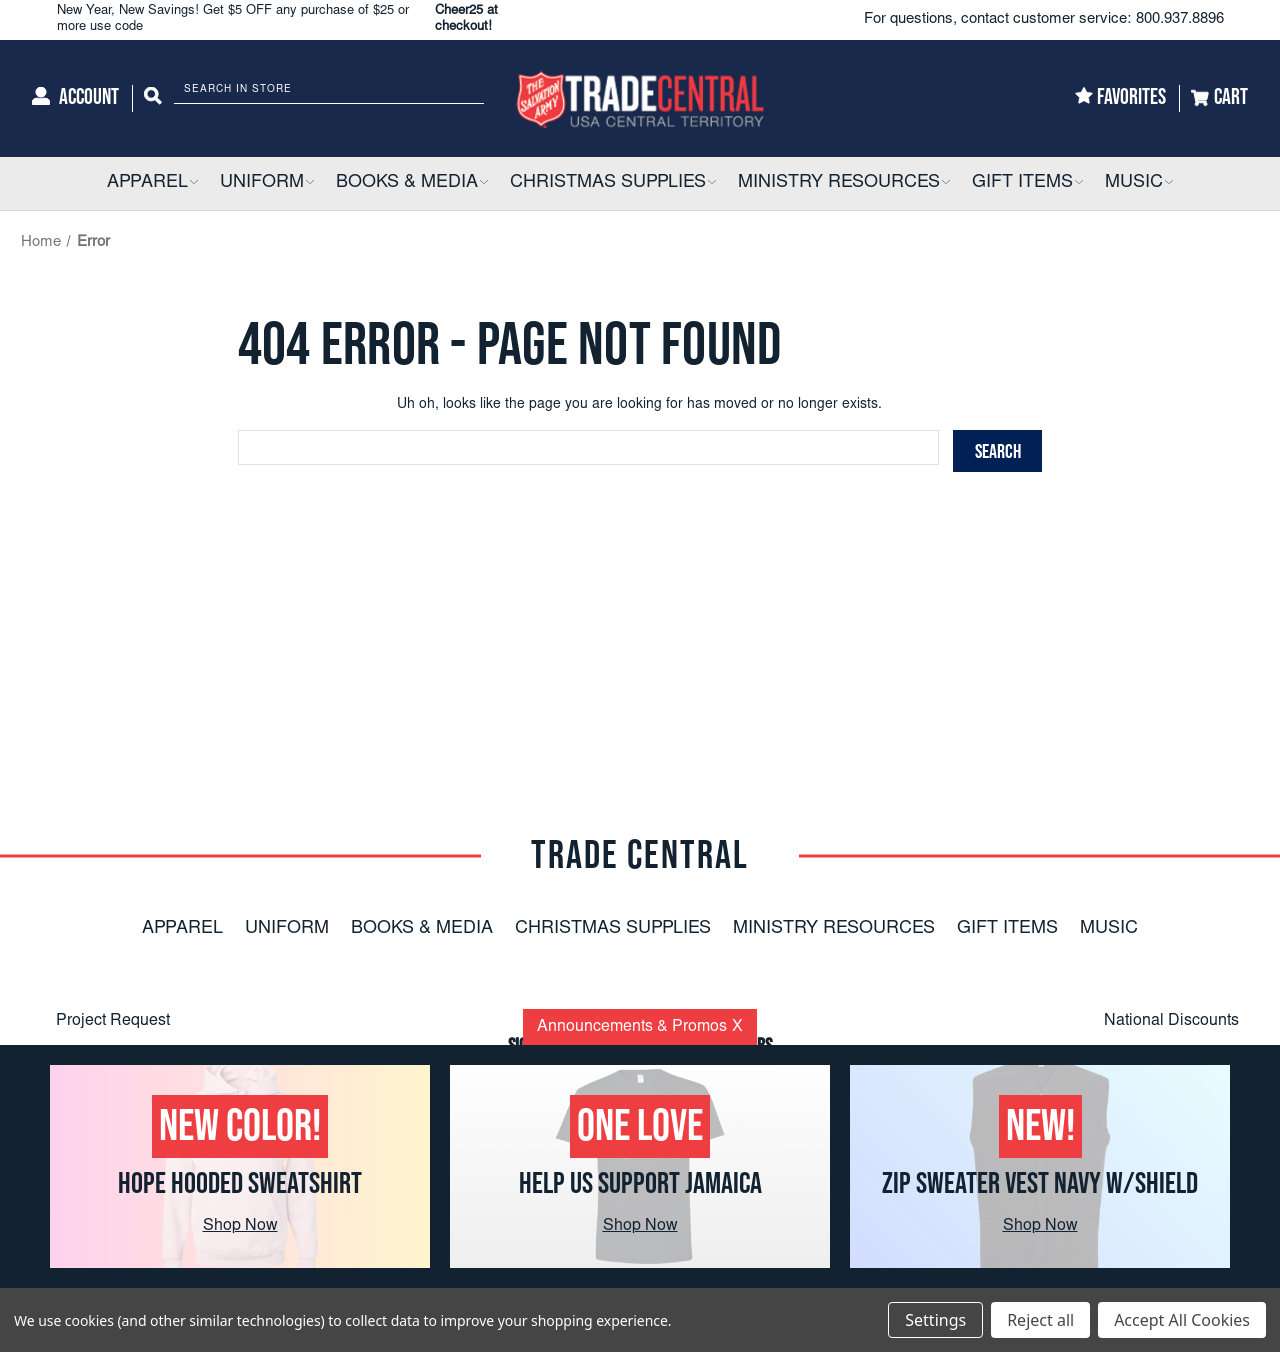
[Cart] (1219, 98)
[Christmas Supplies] (613, 183)
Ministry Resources (834, 929)
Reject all (1040, 1320)
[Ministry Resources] (844, 183)
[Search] (153, 98)
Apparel (182, 929)
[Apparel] (152, 183)
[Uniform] (267, 183)
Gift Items (1007, 929)
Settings (935, 1320)
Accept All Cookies (1182, 1320)
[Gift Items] (1027, 183)
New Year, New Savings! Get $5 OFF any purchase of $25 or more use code (299, 19)
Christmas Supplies (613, 929)
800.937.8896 (1180, 19)
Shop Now (240, 1226)
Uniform (287, 929)
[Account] (75, 98)
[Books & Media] (412, 183)
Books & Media (422, 929)
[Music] (1139, 183)
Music (1109, 929)
